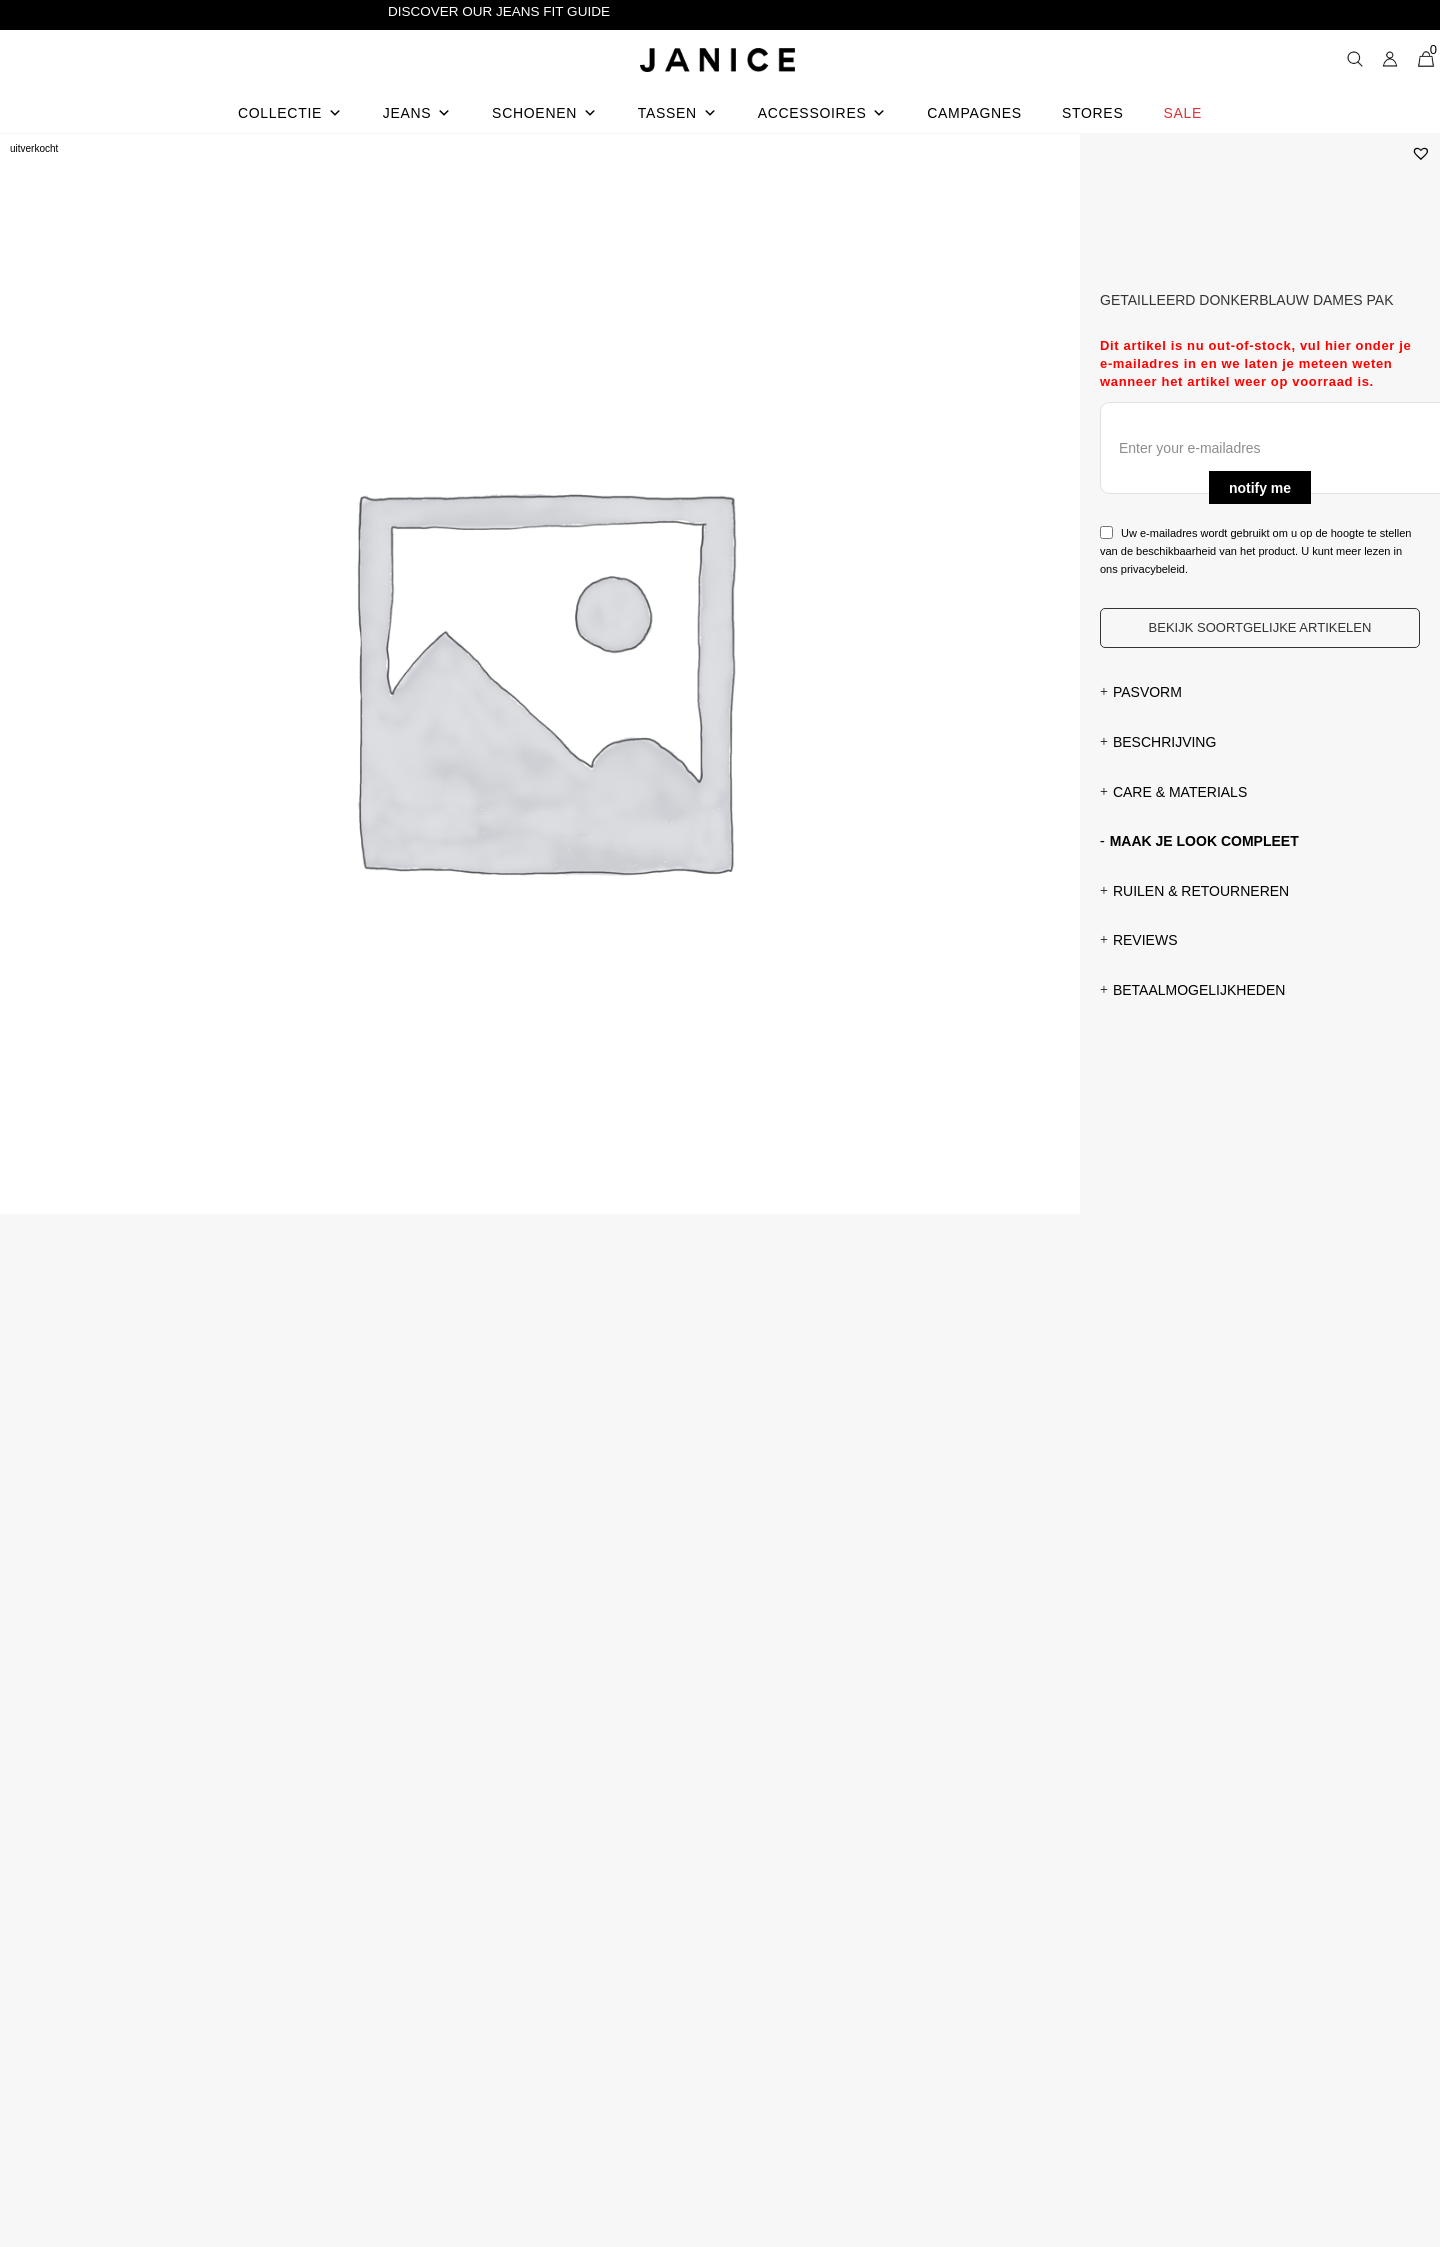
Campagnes (974, 113)
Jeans (417, 113)
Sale (1182, 113)
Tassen (678, 113)
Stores (1093, 113)
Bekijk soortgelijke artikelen (1260, 627)
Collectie (290, 113)
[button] (1421, 153)
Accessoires (823, 113)
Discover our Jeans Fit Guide (499, 11)
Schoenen (545, 113)
